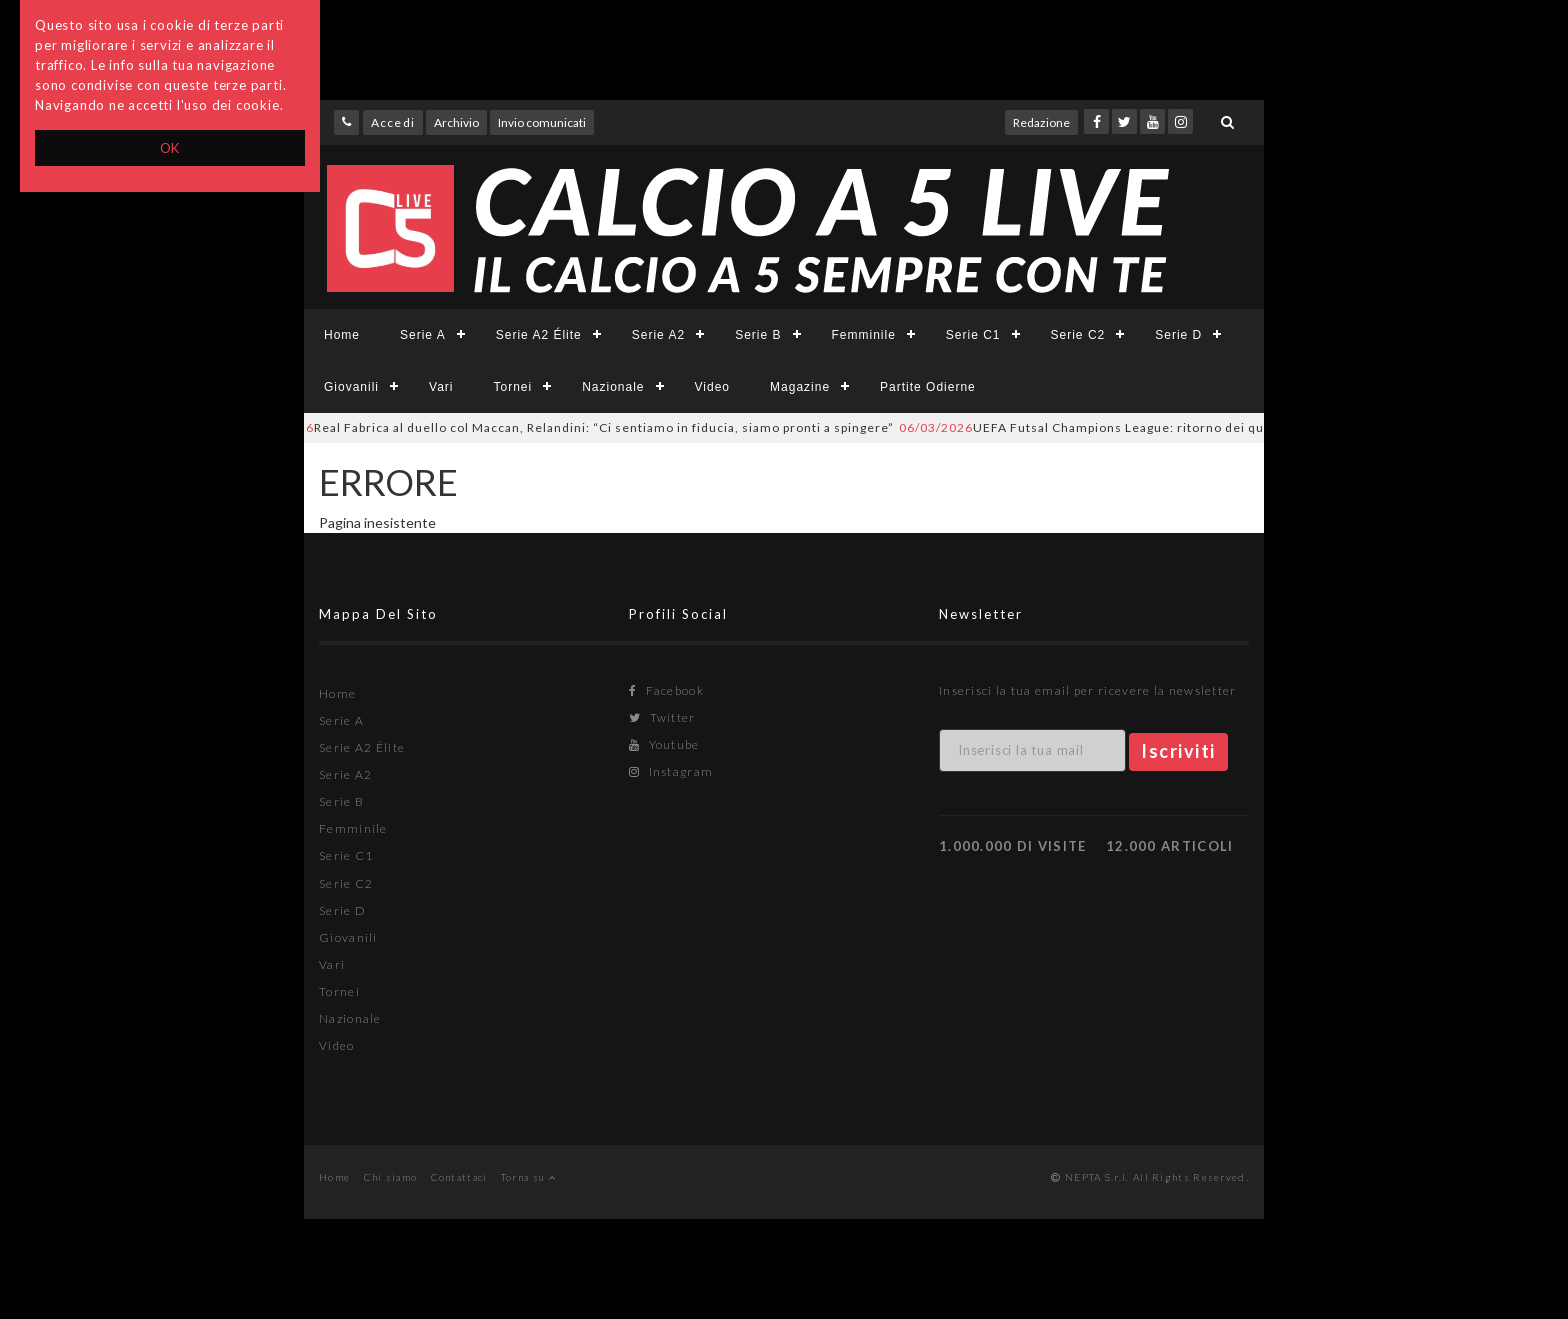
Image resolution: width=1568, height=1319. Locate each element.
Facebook (666, 690)
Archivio (456, 122)
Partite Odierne (928, 387)
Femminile (864, 335)
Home (342, 335)
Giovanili (351, 387)
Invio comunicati (542, 122)
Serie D (1178, 335)
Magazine (800, 387)
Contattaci (459, 1177)
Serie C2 (1078, 335)
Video (712, 387)
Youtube (664, 744)
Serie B (758, 335)
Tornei (512, 387)
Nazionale (613, 387)
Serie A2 (658, 335)
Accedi (393, 122)
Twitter (662, 717)
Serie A (423, 335)
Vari (441, 387)
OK (170, 148)
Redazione (1041, 122)
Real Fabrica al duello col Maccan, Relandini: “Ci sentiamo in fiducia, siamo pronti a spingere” (575, 427)
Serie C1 (973, 335)
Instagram (671, 771)
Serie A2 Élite (539, 335)
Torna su (528, 1177)
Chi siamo (391, 1177)
